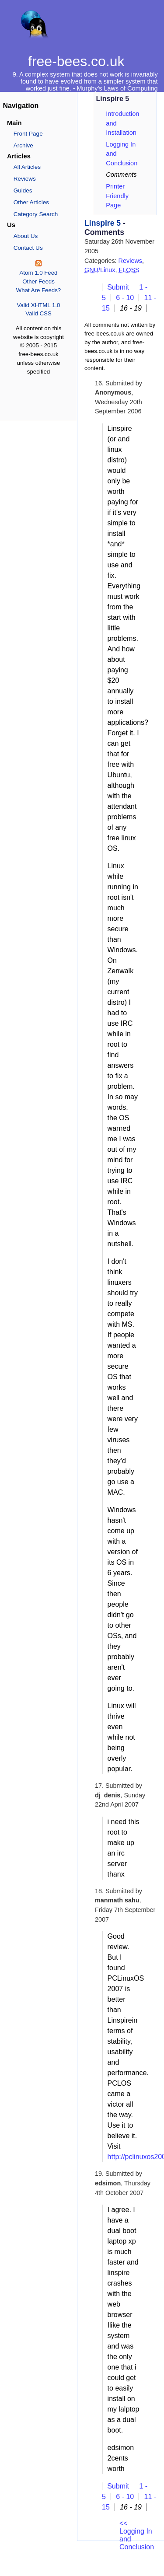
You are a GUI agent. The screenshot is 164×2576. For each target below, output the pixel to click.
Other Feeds (38, 281)
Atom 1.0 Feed (38, 272)
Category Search (36, 214)
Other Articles (31, 202)
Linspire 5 (102, 223)
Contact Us (28, 248)
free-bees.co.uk (76, 61)
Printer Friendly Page (117, 196)
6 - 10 (125, 297)
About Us (26, 236)
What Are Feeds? (38, 290)
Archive (23, 145)
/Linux (99, 269)
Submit (118, 287)
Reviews (25, 178)
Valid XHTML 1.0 (38, 305)
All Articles (27, 167)
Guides (23, 190)
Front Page (28, 133)
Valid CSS (38, 313)
